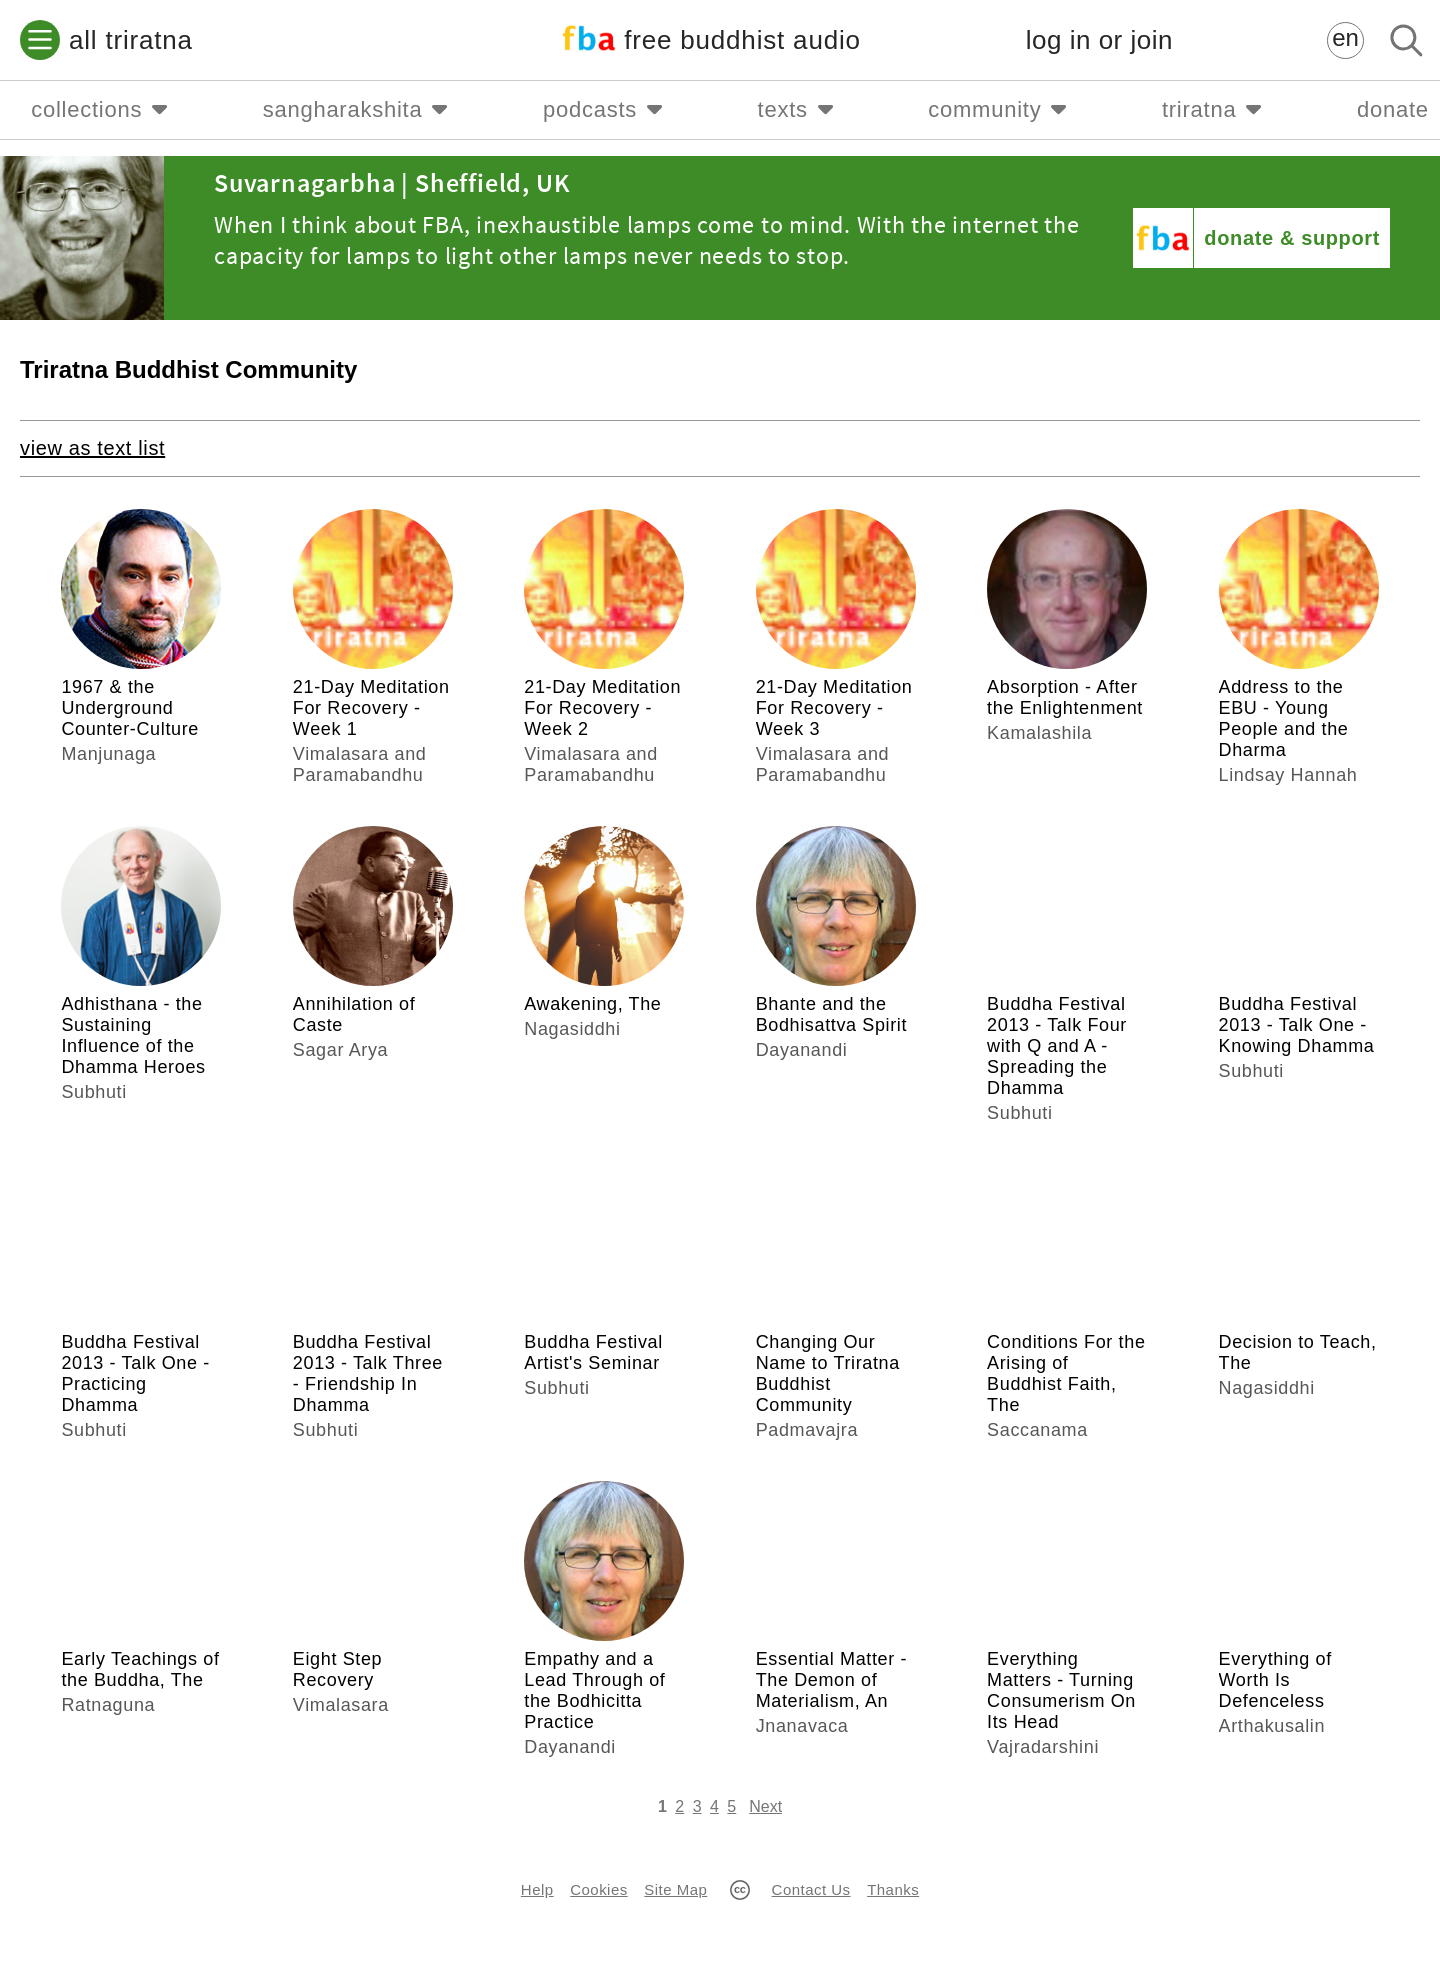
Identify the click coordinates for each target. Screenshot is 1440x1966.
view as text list (92, 448)
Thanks (893, 1889)
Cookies (598, 1889)
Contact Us (811, 1889)
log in (1099, 40)
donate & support (1292, 238)
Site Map (675, 1889)
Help (537, 1889)
